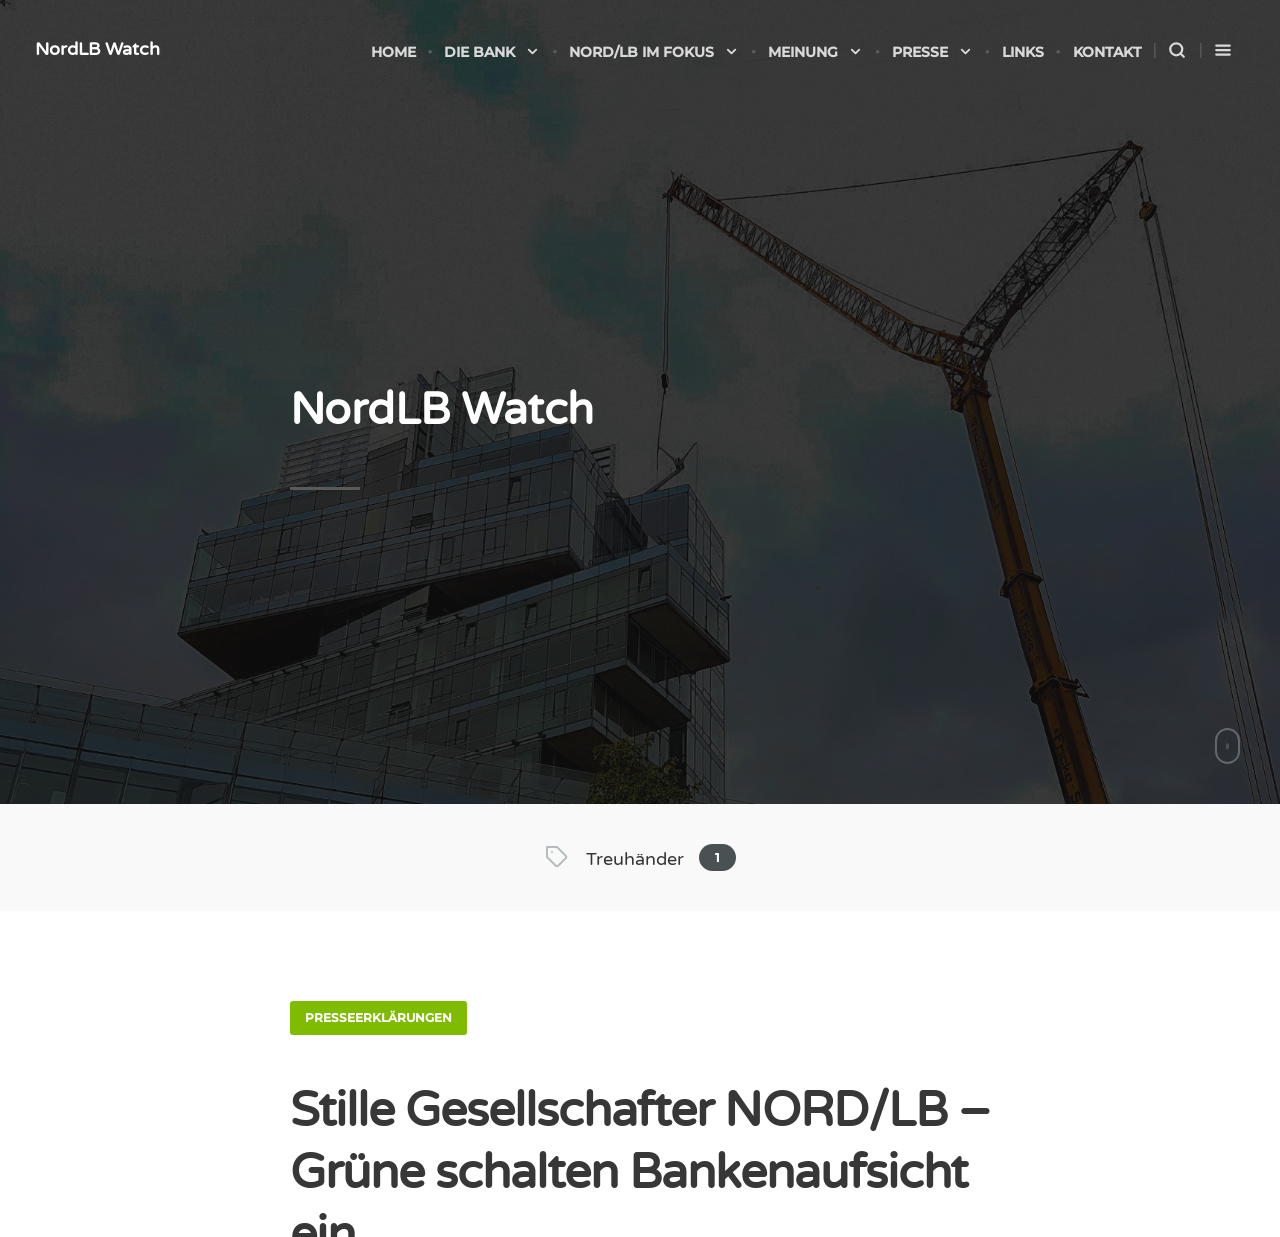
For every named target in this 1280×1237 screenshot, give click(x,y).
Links (1023, 52)
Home (393, 52)
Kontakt (1107, 52)
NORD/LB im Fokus (654, 52)
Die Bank (492, 52)
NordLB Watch (97, 49)
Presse (932, 52)
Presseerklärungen (378, 1017)
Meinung (815, 52)
